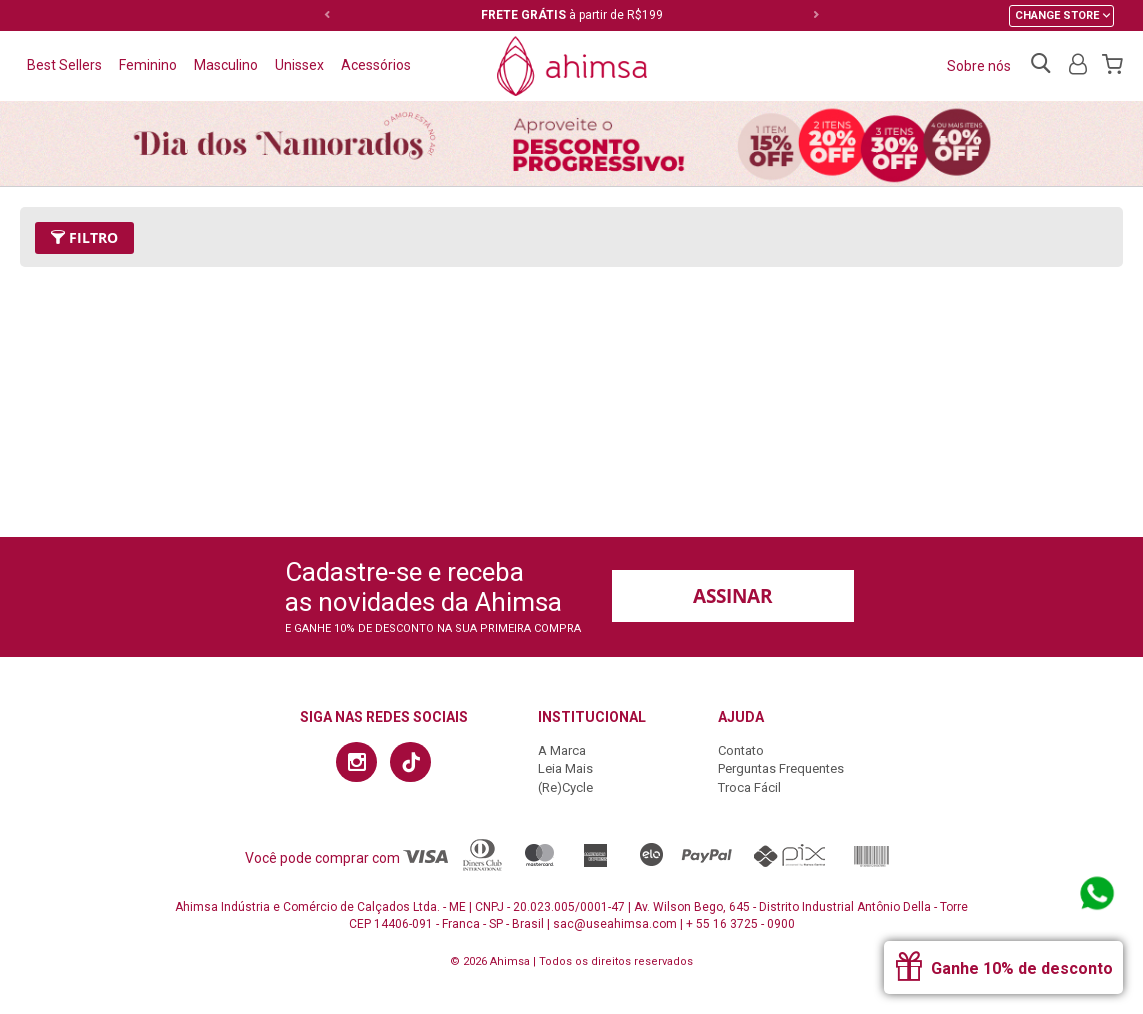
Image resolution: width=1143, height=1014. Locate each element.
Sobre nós (979, 66)
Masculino (226, 65)
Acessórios (376, 65)
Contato (741, 750)
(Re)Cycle (565, 787)
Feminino (148, 65)
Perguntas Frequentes (781, 768)
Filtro (84, 237)
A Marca (562, 750)
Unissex (299, 65)
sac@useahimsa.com (615, 924)
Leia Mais (565, 768)
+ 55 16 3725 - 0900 (740, 924)
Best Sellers (64, 65)
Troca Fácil (749, 787)
